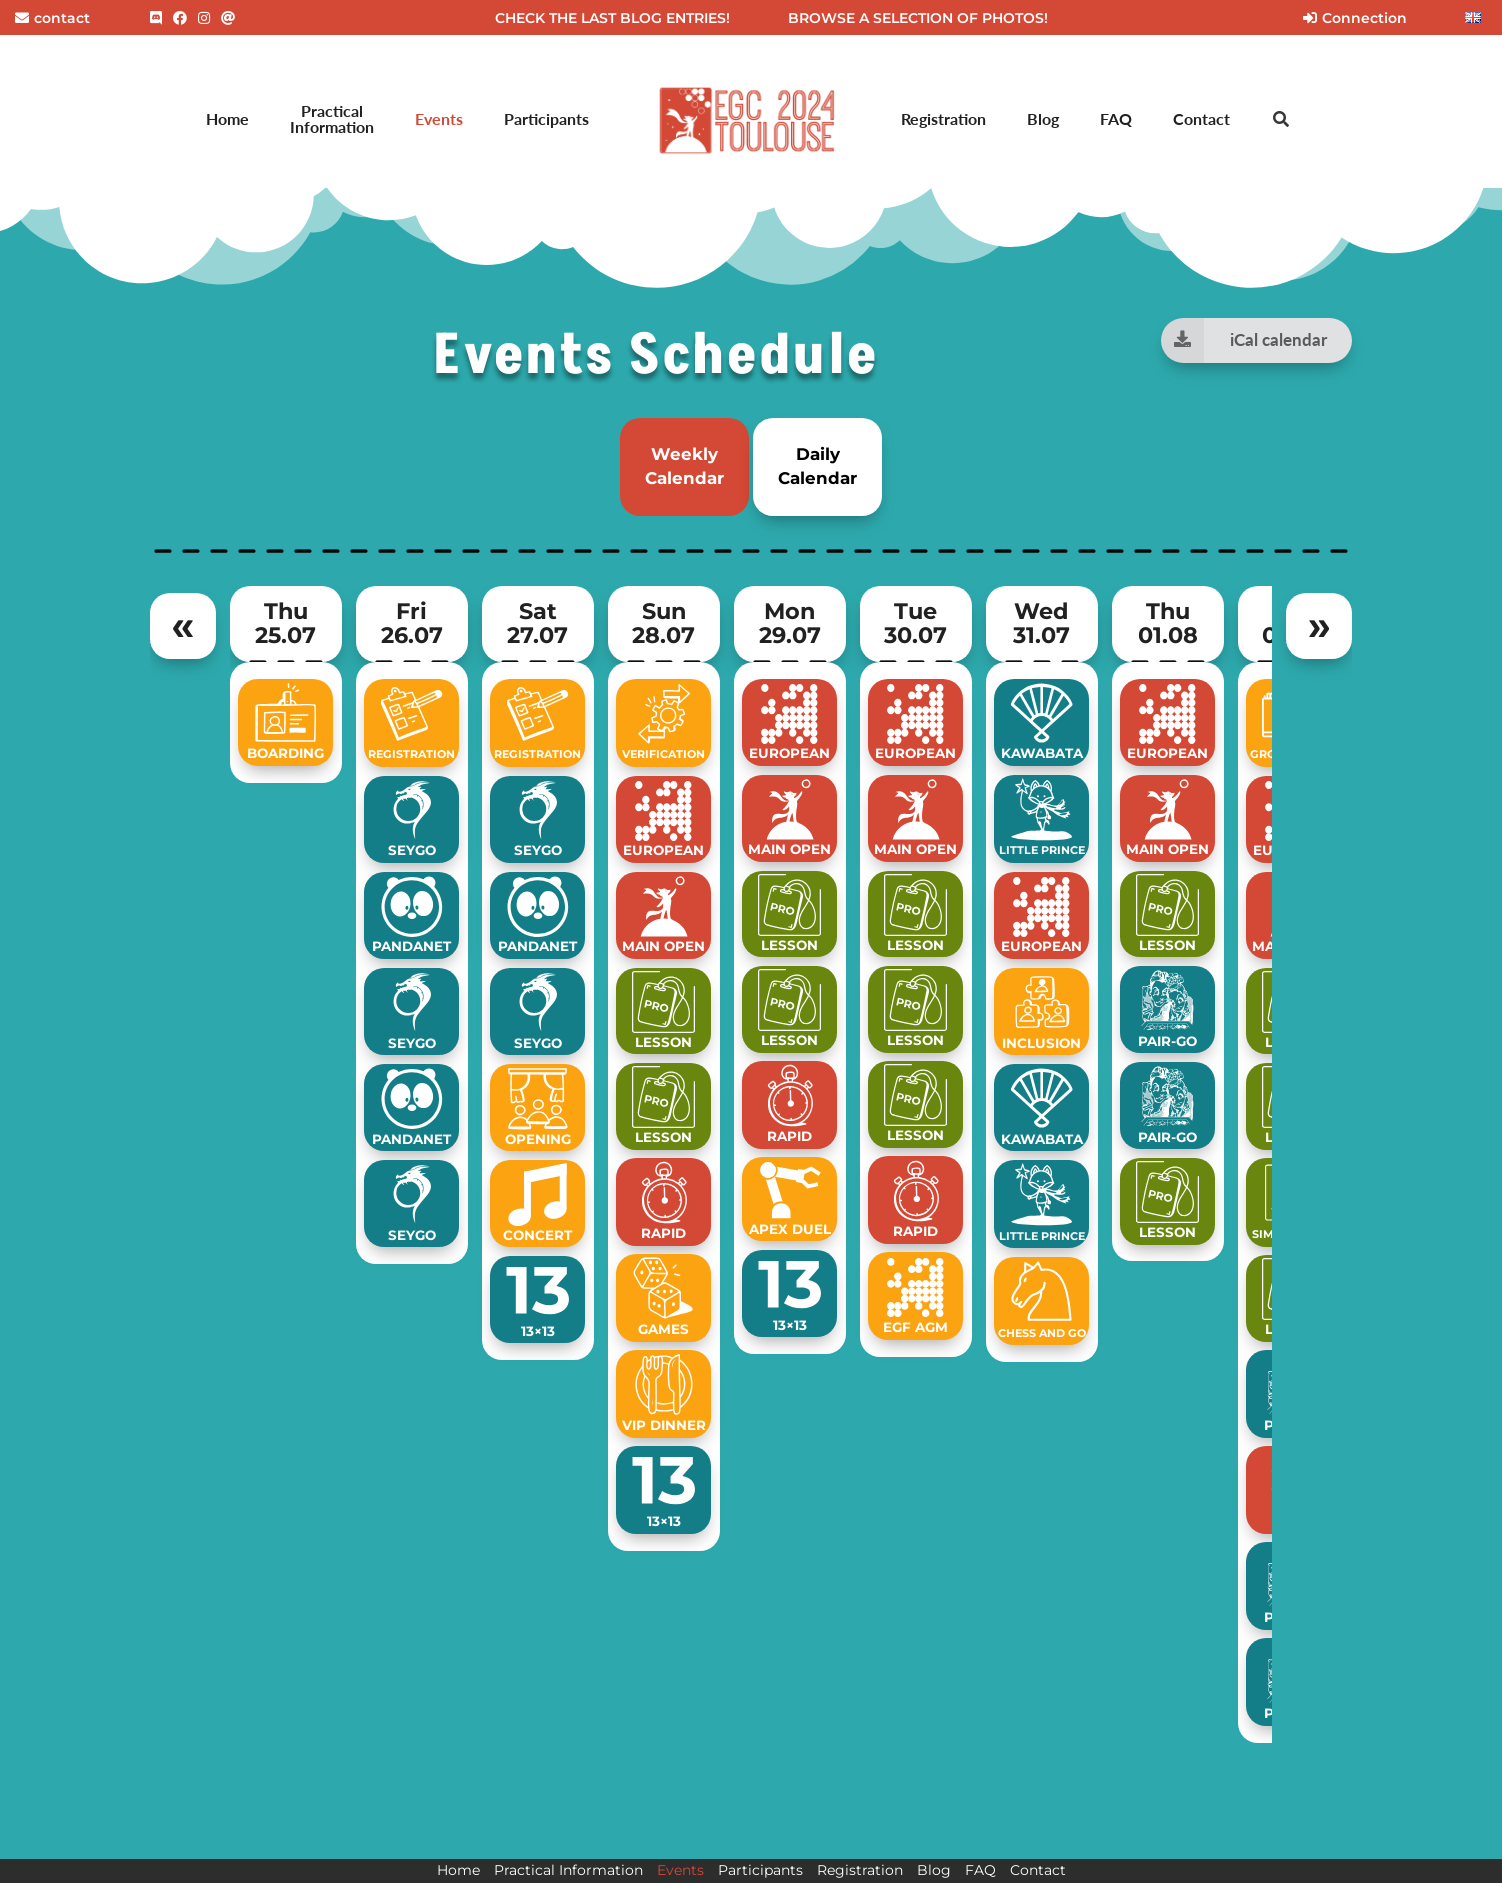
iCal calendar (1243, 340)
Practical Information (332, 118)
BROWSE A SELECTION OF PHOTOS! (918, 18)
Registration (943, 118)
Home (227, 118)
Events (439, 118)
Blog (1043, 118)
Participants (546, 118)
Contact (1201, 118)
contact (52, 18)
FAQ (1116, 118)
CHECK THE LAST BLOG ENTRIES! (612, 18)
